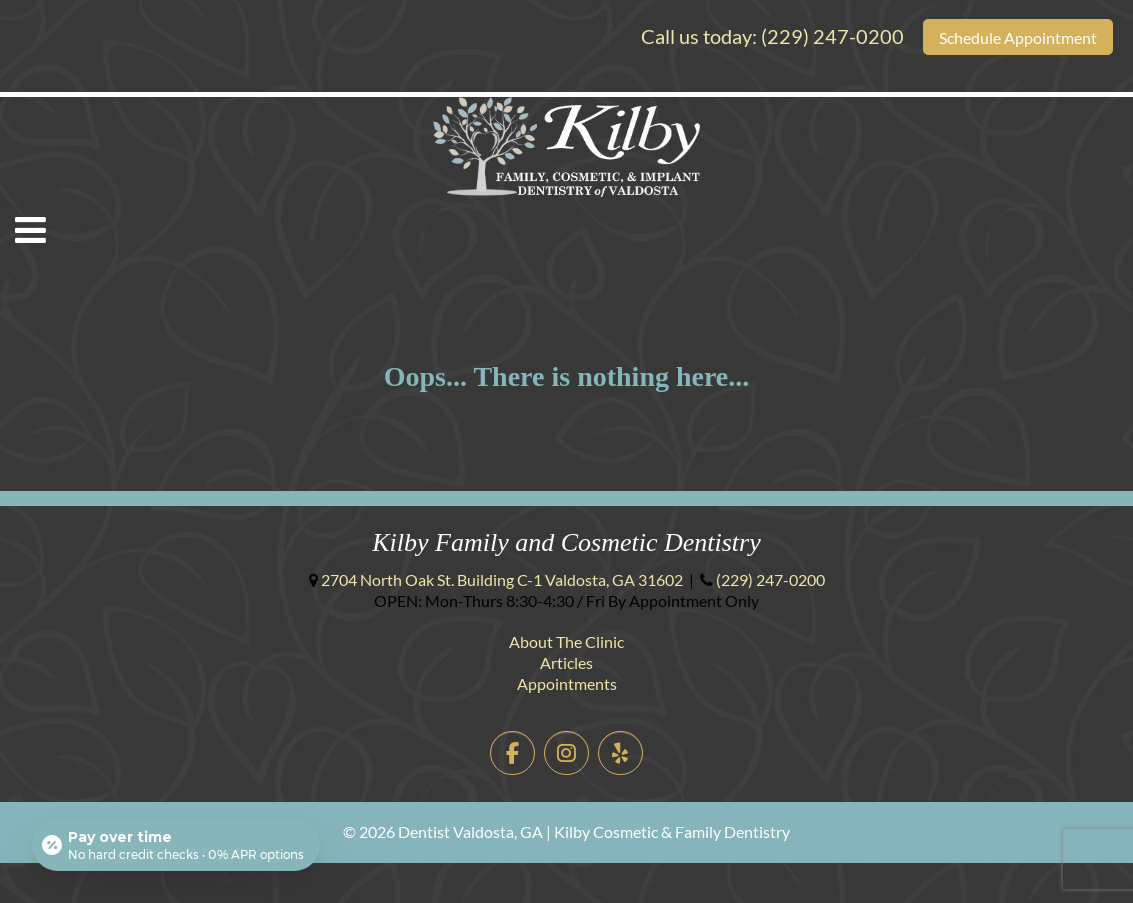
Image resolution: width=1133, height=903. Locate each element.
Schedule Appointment (1018, 37)
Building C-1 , (502, 579)
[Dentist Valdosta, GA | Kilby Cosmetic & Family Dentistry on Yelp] (620, 753)
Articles (566, 662)
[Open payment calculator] (176, 845)
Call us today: (772, 36)
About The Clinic (566, 641)
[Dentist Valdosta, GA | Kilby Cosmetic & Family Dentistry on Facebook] (512, 753)
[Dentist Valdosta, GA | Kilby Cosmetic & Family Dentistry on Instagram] (566, 753)
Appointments (567, 683)
